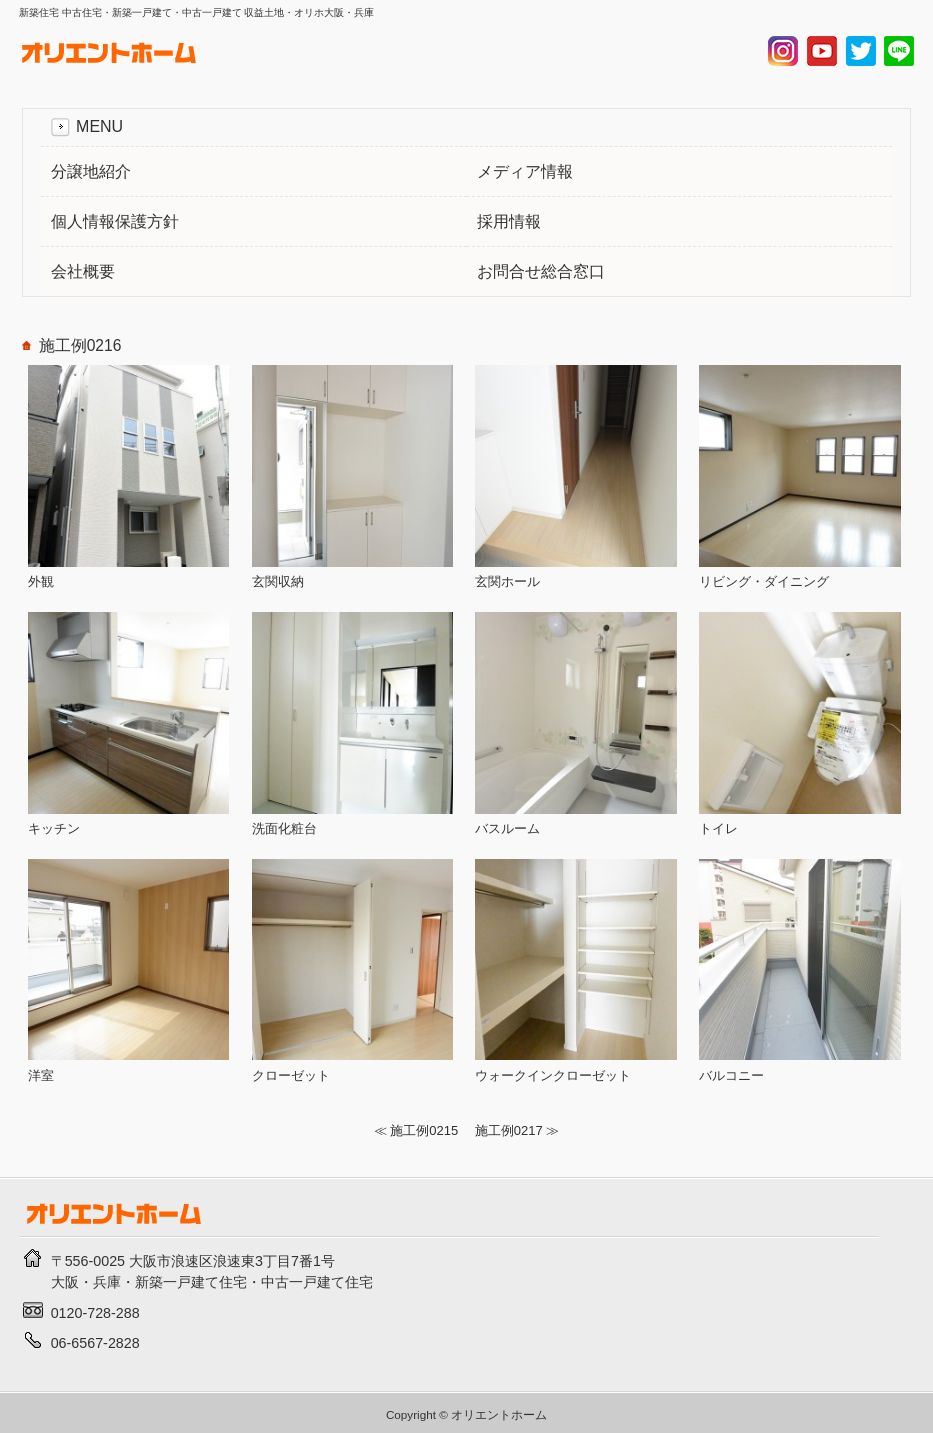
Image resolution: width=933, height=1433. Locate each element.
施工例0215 (424, 1130)
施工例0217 (509, 1130)
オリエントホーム (499, 1414)
